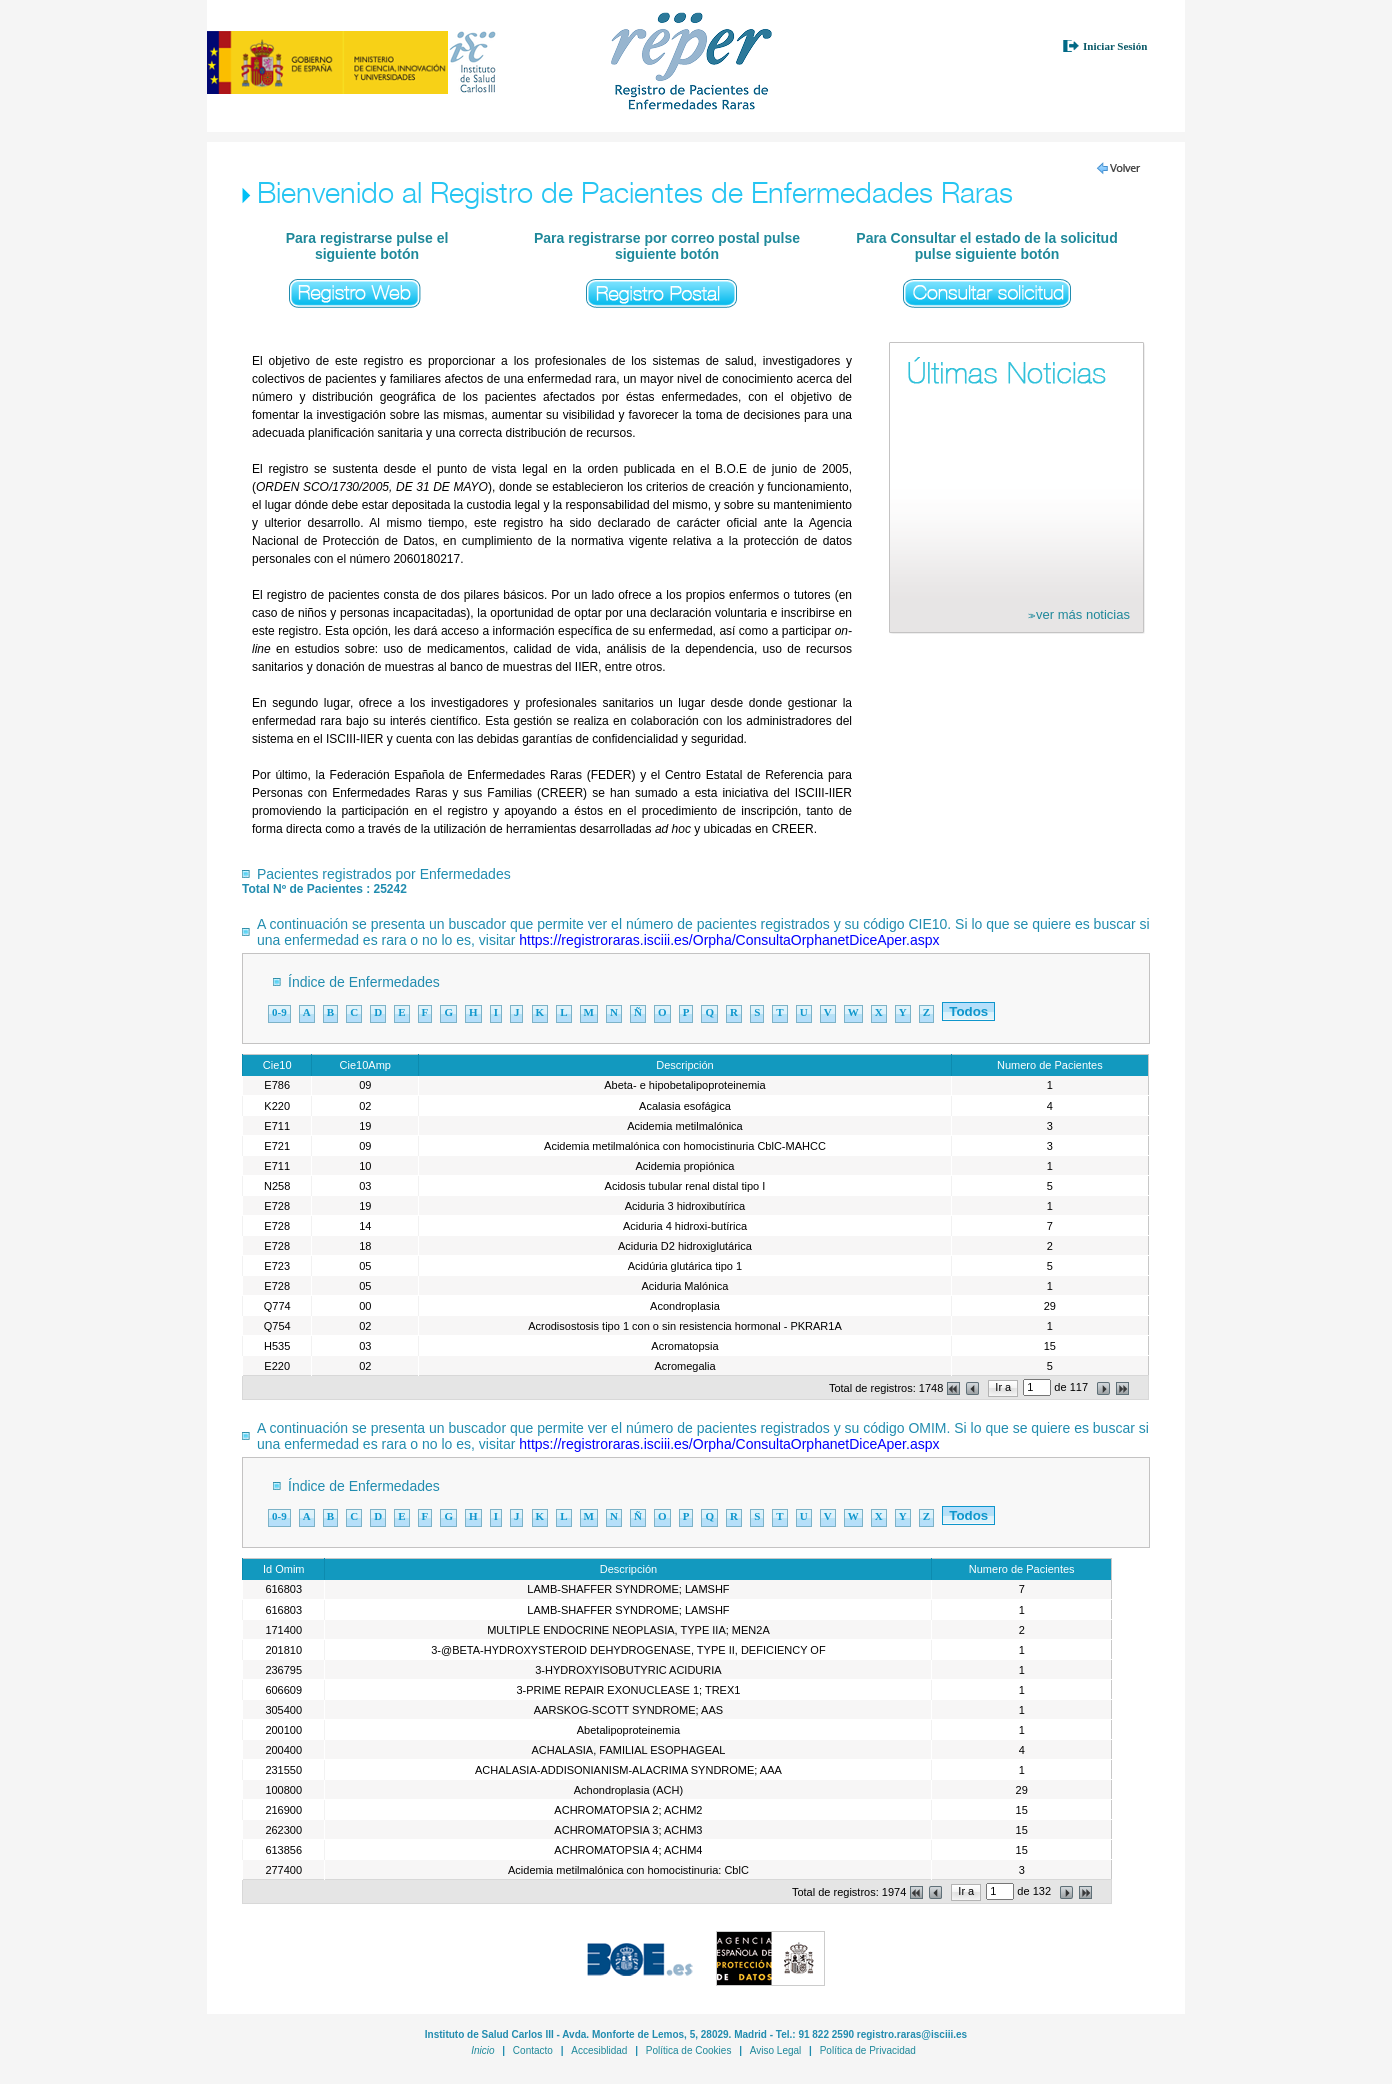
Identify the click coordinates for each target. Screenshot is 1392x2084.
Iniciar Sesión (1115, 46)
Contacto (533, 2050)
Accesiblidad (599, 2050)
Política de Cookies (689, 2050)
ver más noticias (1079, 614)
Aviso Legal (776, 2050)
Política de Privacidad (868, 2050)
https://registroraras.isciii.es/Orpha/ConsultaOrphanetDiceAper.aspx (729, 940)
